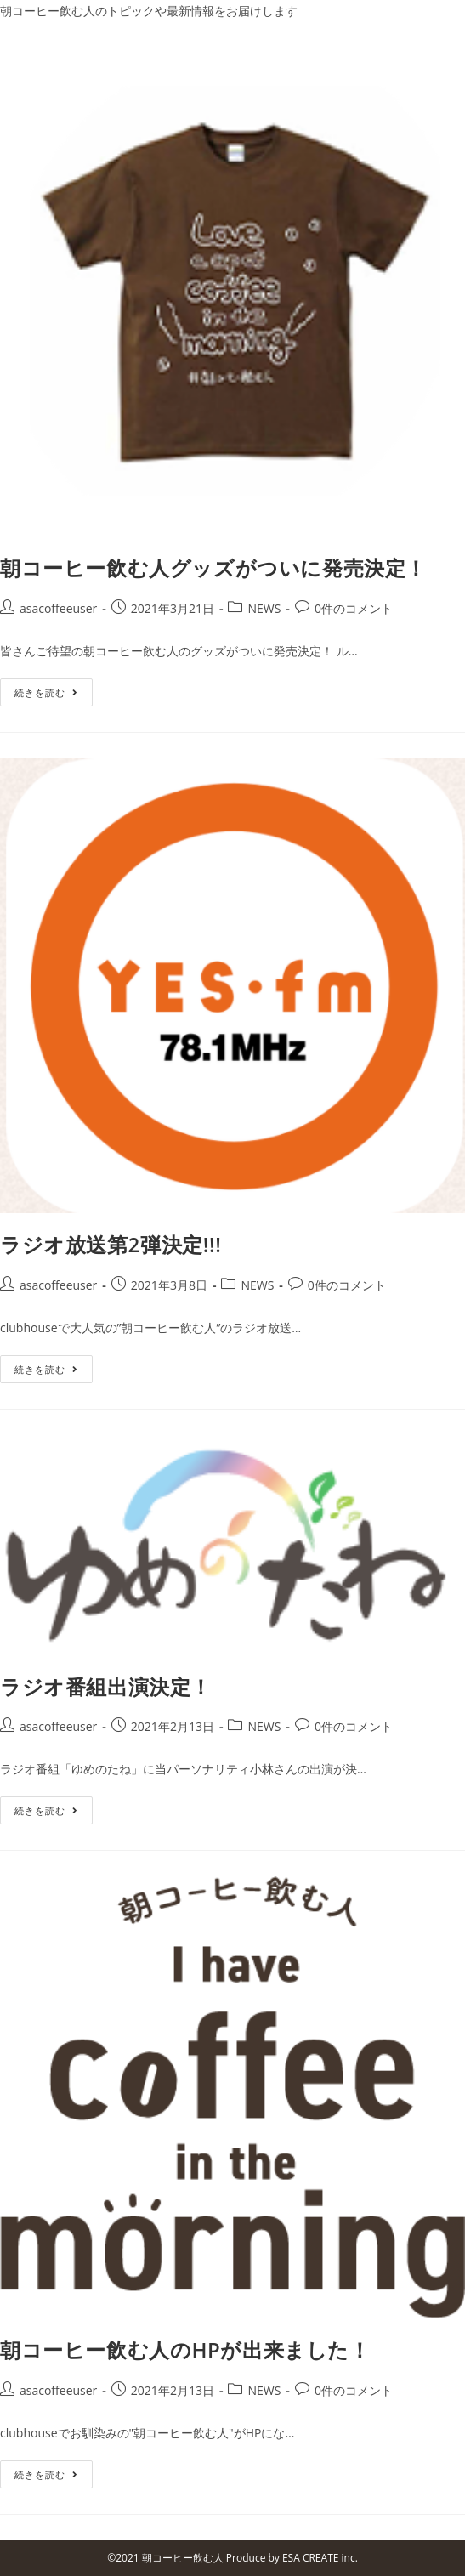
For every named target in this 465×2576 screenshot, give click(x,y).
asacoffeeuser (58, 608)
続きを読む (46, 692)
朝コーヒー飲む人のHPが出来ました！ (185, 2349)
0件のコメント (354, 608)
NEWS (264, 608)
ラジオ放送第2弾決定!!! (110, 1244)
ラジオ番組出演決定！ (106, 1686)
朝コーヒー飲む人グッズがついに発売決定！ (213, 567)
